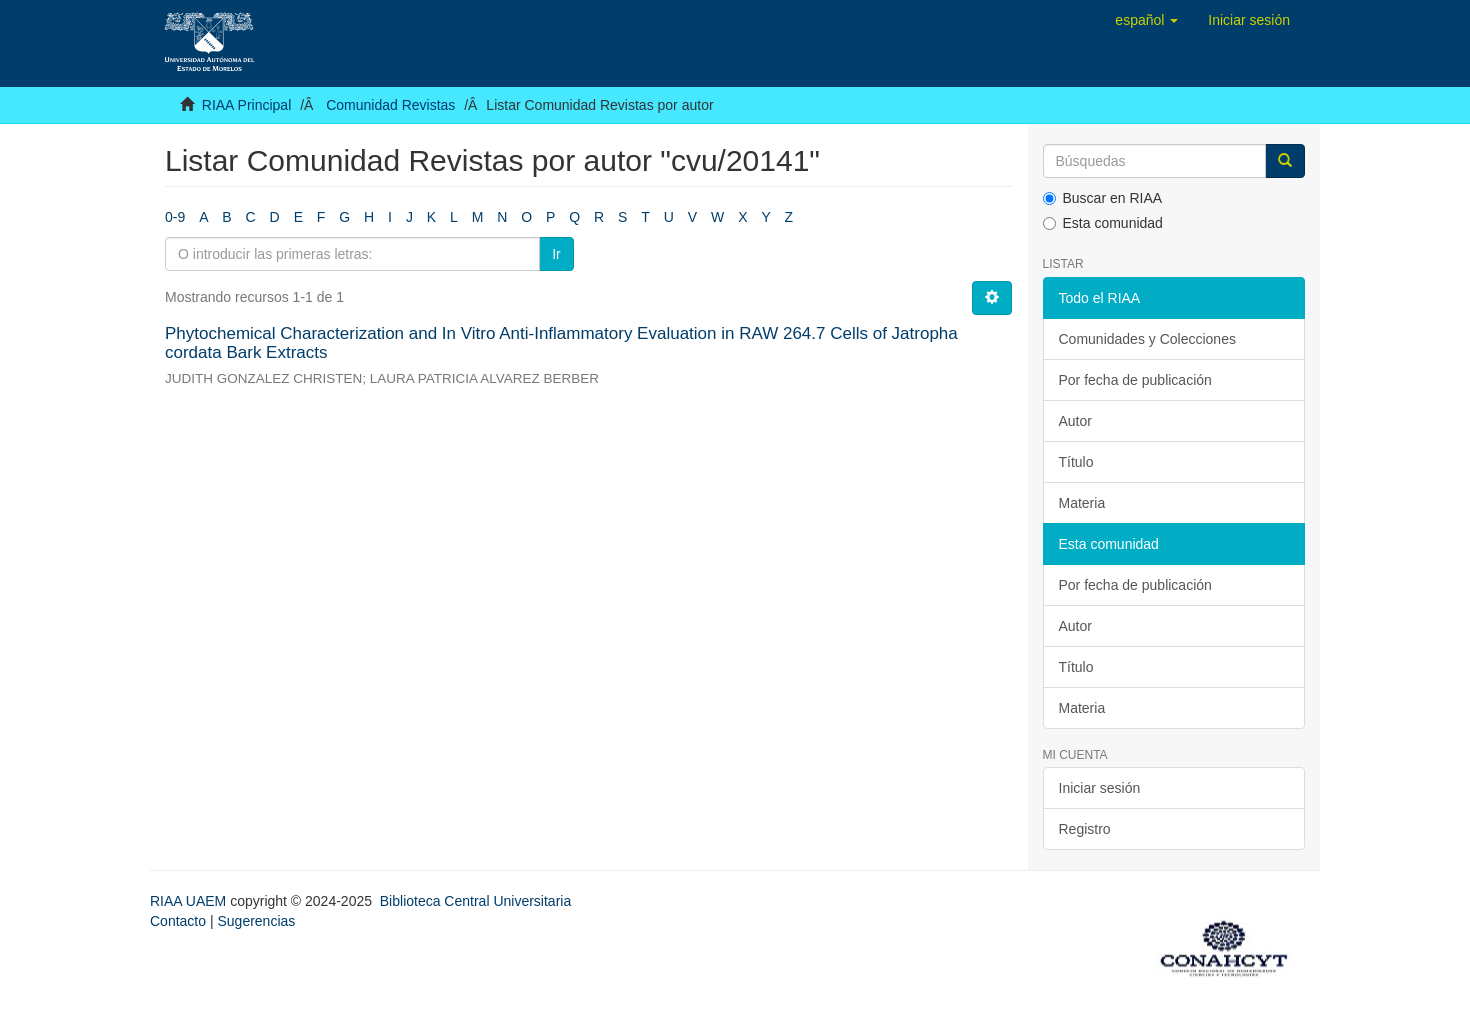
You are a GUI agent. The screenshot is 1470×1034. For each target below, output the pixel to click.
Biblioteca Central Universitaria (475, 901)
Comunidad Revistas (390, 105)
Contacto (178, 921)
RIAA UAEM (190, 901)
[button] (1146, 20)
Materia (1082, 503)
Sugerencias (256, 921)
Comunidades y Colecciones (1147, 339)
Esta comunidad (1103, 223)
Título (1076, 462)
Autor (1075, 421)
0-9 (175, 217)
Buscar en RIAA (1103, 198)
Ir (556, 254)
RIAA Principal (246, 105)
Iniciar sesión (1100, 788)
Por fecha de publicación (1135, 380)
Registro (1085, 829)
